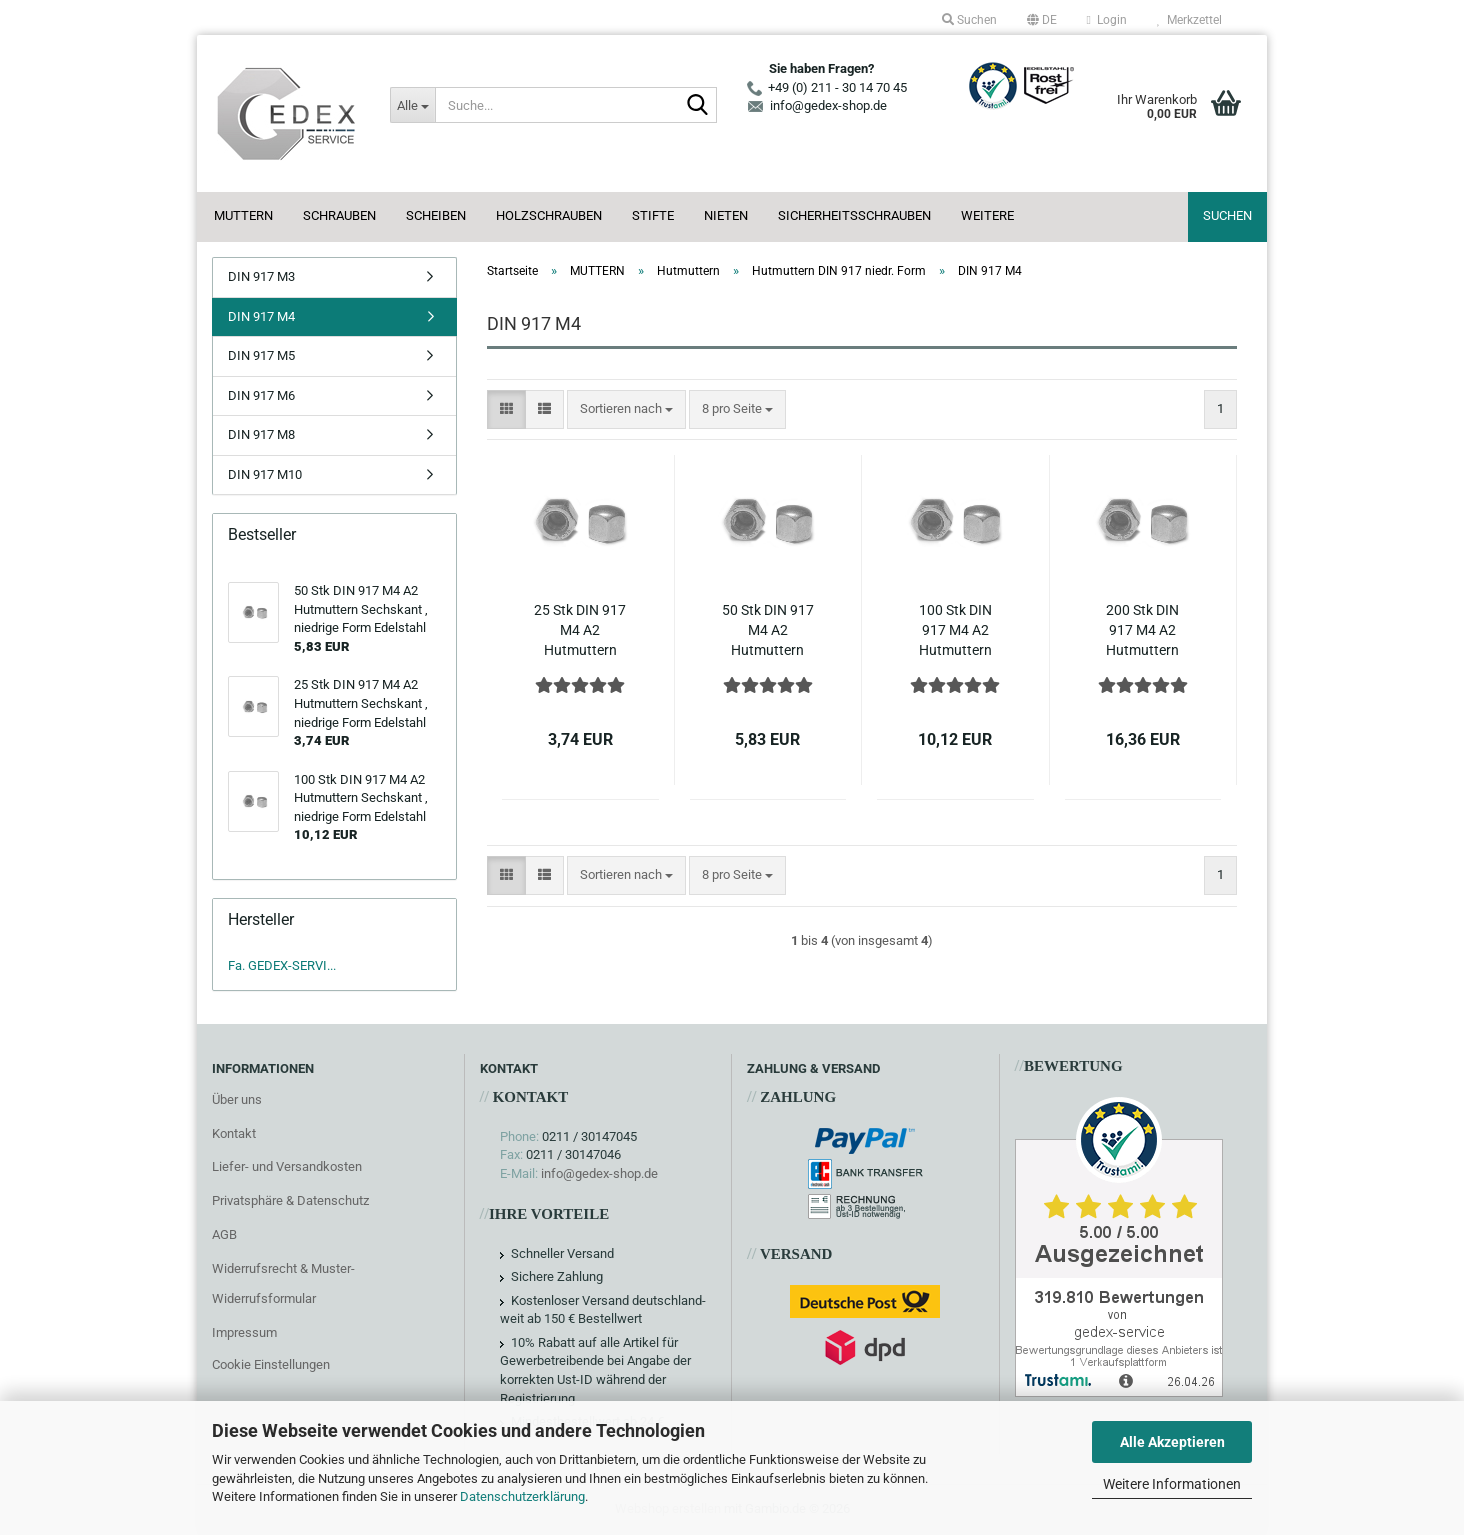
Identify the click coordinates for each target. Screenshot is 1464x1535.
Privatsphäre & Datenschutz (290, 1200)
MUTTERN (243, 215)
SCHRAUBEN (339, 215)
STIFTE (653, 215)
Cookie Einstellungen (271, 1364)
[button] (1042, 20)
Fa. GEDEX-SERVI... (282, 965)
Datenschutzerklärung (522, 1496)
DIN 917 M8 (261, 434)
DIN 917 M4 (261, 316)
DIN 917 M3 (261, 276)
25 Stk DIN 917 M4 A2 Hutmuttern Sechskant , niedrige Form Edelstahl (580, 631)
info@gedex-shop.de (599, 1173)
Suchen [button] (969, 20)
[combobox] (626, 409)
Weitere (987, 215)
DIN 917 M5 (261, 355)
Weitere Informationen (1172, 1484)
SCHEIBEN (436, 215)
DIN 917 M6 (261, 395)
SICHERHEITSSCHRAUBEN (854, 215)
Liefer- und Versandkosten (287, 1166)
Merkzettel (1189, 20)
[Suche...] (412, 105)
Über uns (237, 1099)
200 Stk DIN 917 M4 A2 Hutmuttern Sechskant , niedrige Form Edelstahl (1142, 631)
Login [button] (1107, 20)
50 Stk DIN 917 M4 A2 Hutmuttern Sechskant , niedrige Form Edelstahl (768, 631)
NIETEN (726, 215)
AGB (224, 1234)
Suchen (1227, 215)
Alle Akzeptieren (1172, 1442)
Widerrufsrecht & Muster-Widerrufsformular (283, 1283)
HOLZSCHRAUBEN (549, 215)
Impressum (244, 1332)
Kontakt (234, 1133)
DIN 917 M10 (265, 474)
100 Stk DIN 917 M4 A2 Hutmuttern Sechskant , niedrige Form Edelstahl (955, 631)
